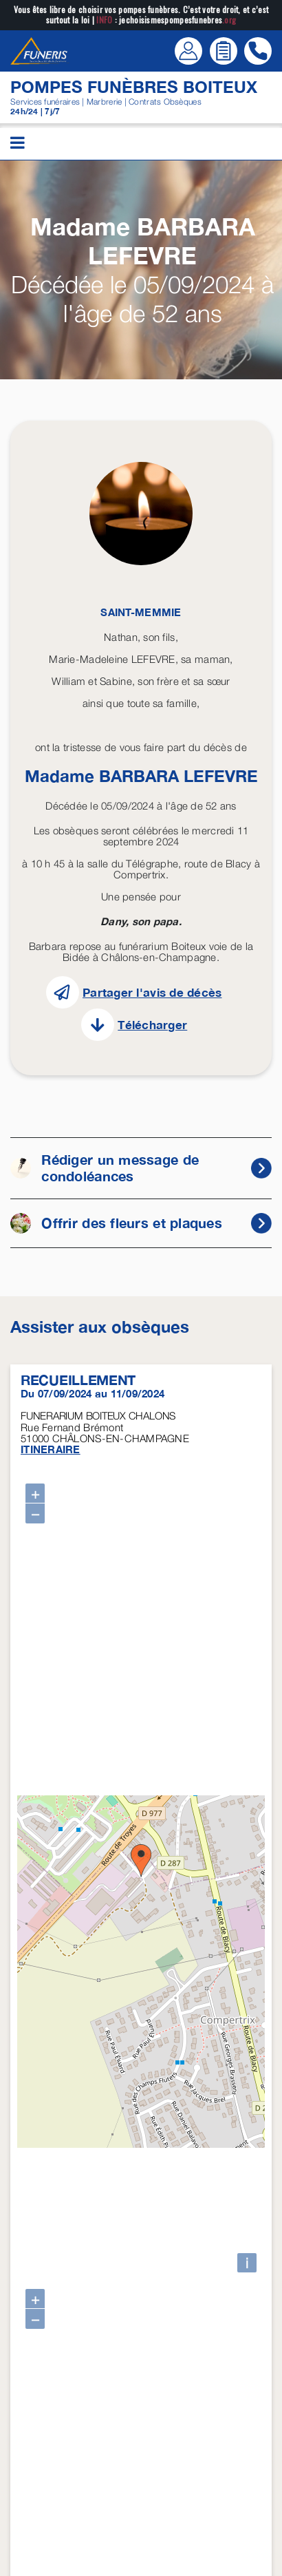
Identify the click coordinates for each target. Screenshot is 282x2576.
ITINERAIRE (50, 1449)
